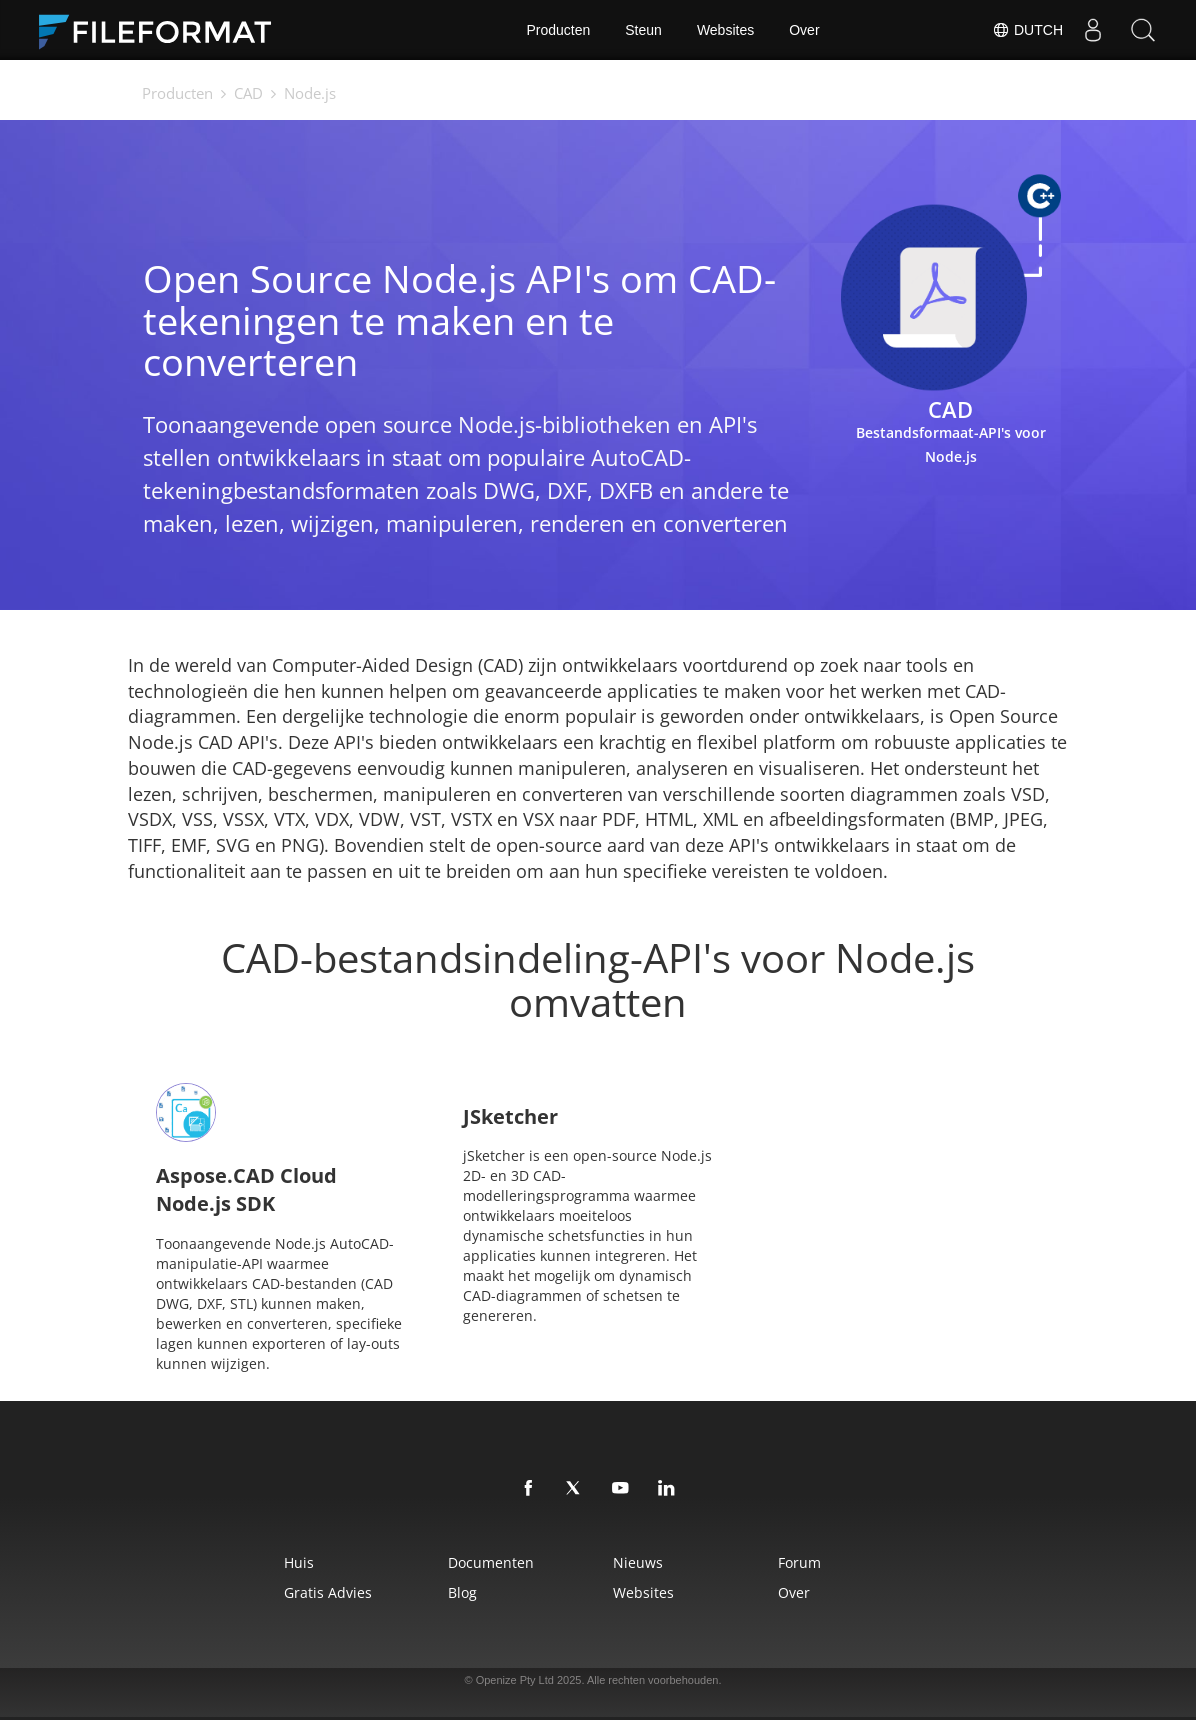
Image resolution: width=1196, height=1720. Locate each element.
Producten (558, 30)
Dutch (1027, 30)
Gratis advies (328, 1592)
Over (804, 30)
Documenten (491, 1562)
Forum (799, 1562)
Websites (725, 30)
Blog (462, 1592)
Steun (643, 30)
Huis (299, 1562)
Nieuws (638, 1562)
